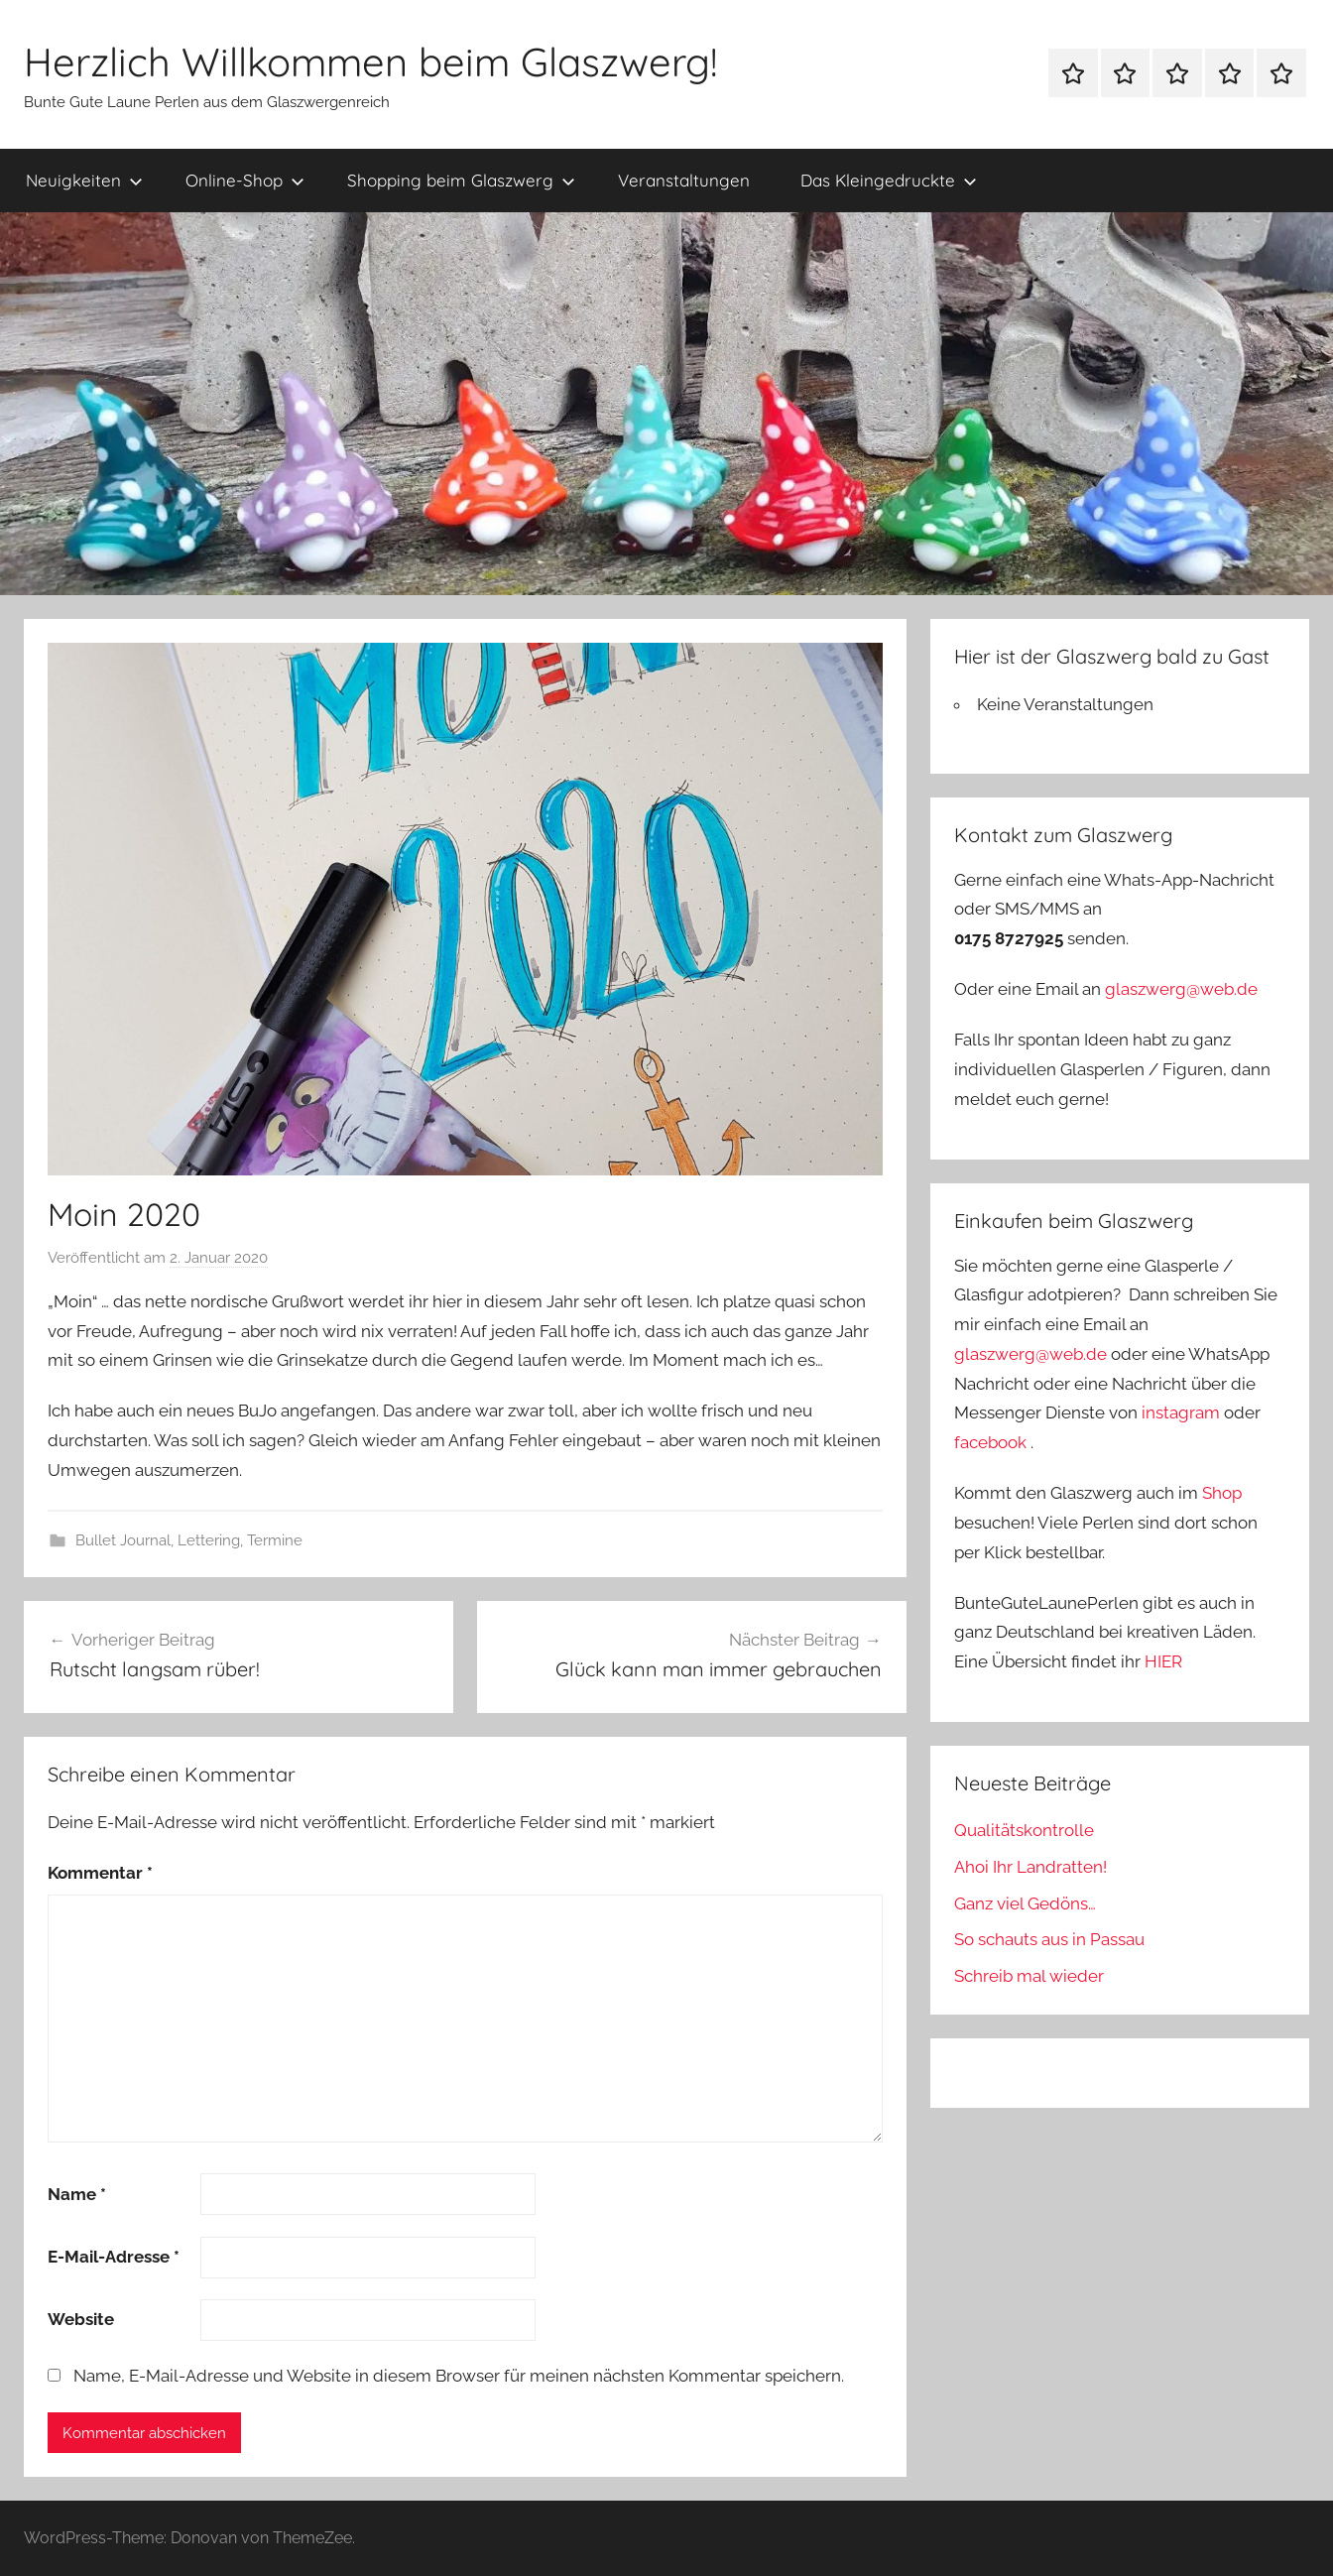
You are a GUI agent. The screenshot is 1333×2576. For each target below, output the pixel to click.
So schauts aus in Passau (1049, 1939)
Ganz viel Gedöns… (1025, 1903)
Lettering (209, 1540)
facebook (990, 1442)
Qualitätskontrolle (1024, 1830)
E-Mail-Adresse (114, 2257)
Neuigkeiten (84, 180)
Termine (275, 1540)
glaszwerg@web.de (1181, 989)
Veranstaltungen (684, 180)
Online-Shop (244, 180)
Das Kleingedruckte (888, 180)
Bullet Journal (123, 1540)
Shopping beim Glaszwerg (461, 180)
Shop (1222, 1493)
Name (77, 2194)
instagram (1181, 1412)
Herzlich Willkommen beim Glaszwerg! (370, 61)
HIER (1163, 1661)
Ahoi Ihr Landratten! (1030, 1867)
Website (81, 2319)
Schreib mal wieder (1029, 1976)
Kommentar (100, 1873)
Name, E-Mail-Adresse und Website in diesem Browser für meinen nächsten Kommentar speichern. (458, 2376)
